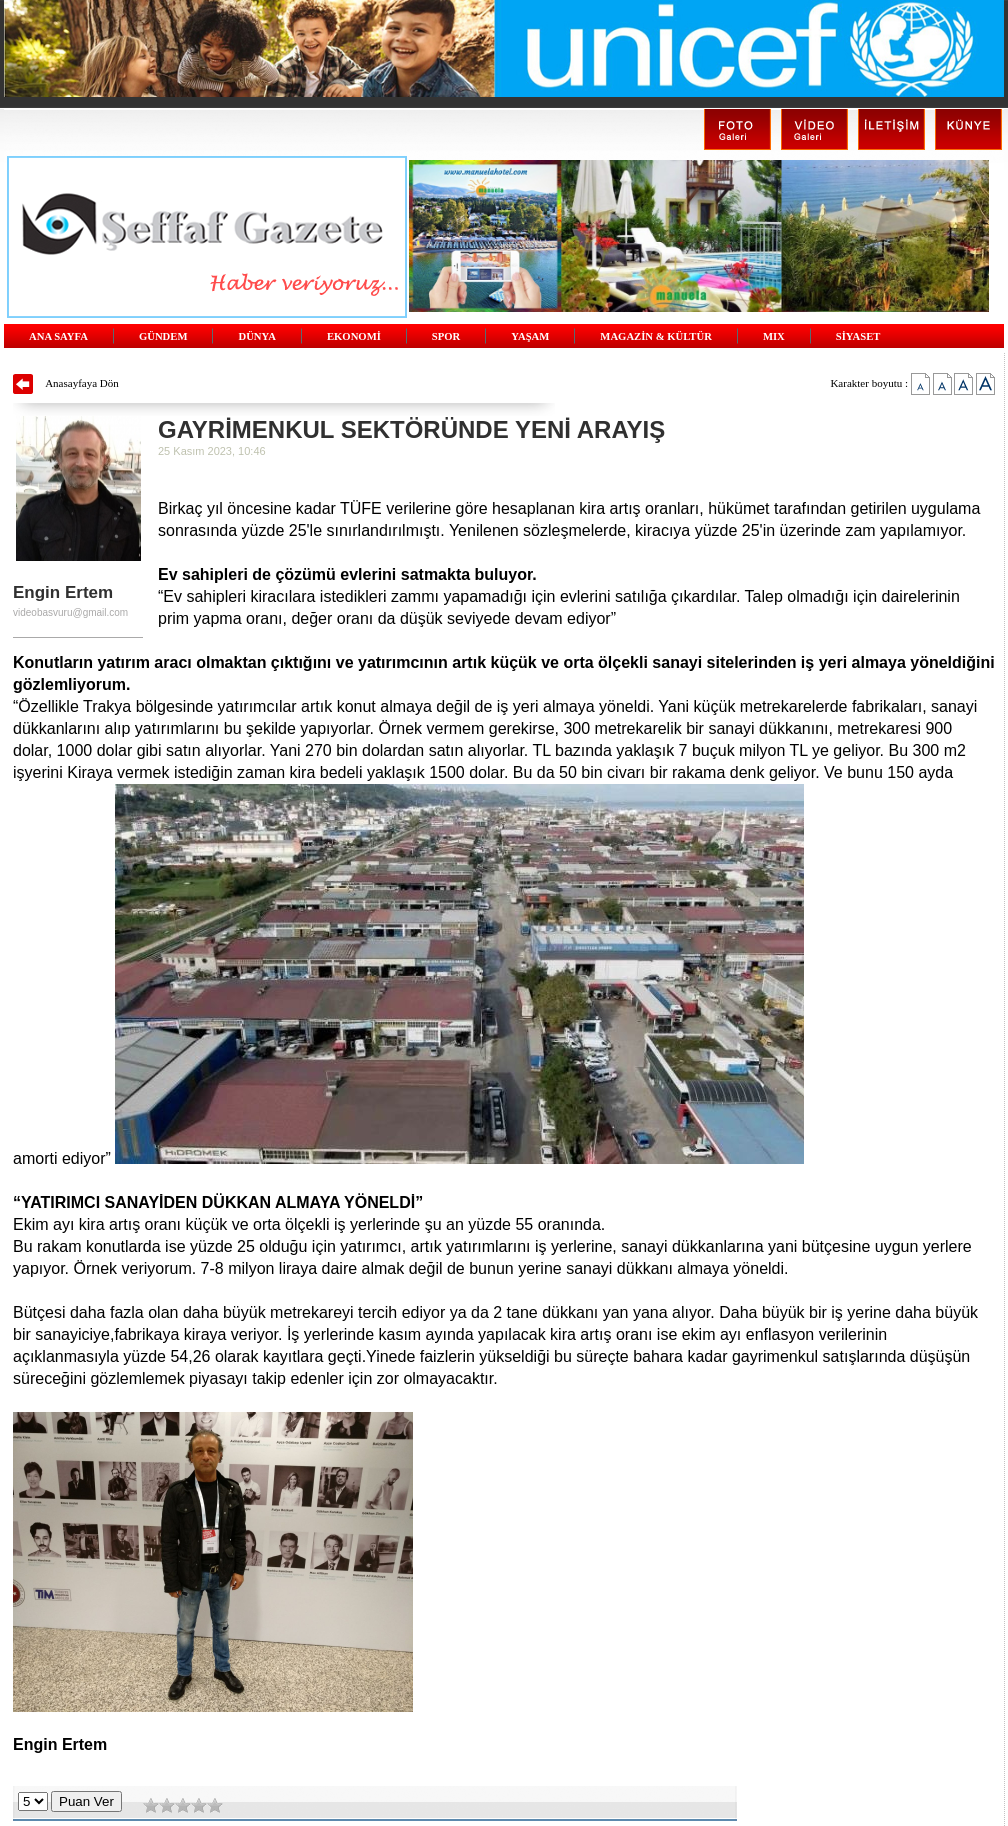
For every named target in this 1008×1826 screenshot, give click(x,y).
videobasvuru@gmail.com (70, 612)
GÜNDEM (163, 336)
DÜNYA (257, 336)
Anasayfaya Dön (82, 383)
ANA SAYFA (58, 336)
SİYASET (858, 336)
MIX (774, 336)
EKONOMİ (354, 336)
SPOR (446, 336)
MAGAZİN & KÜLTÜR (656, 336)
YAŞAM (530, 336)
